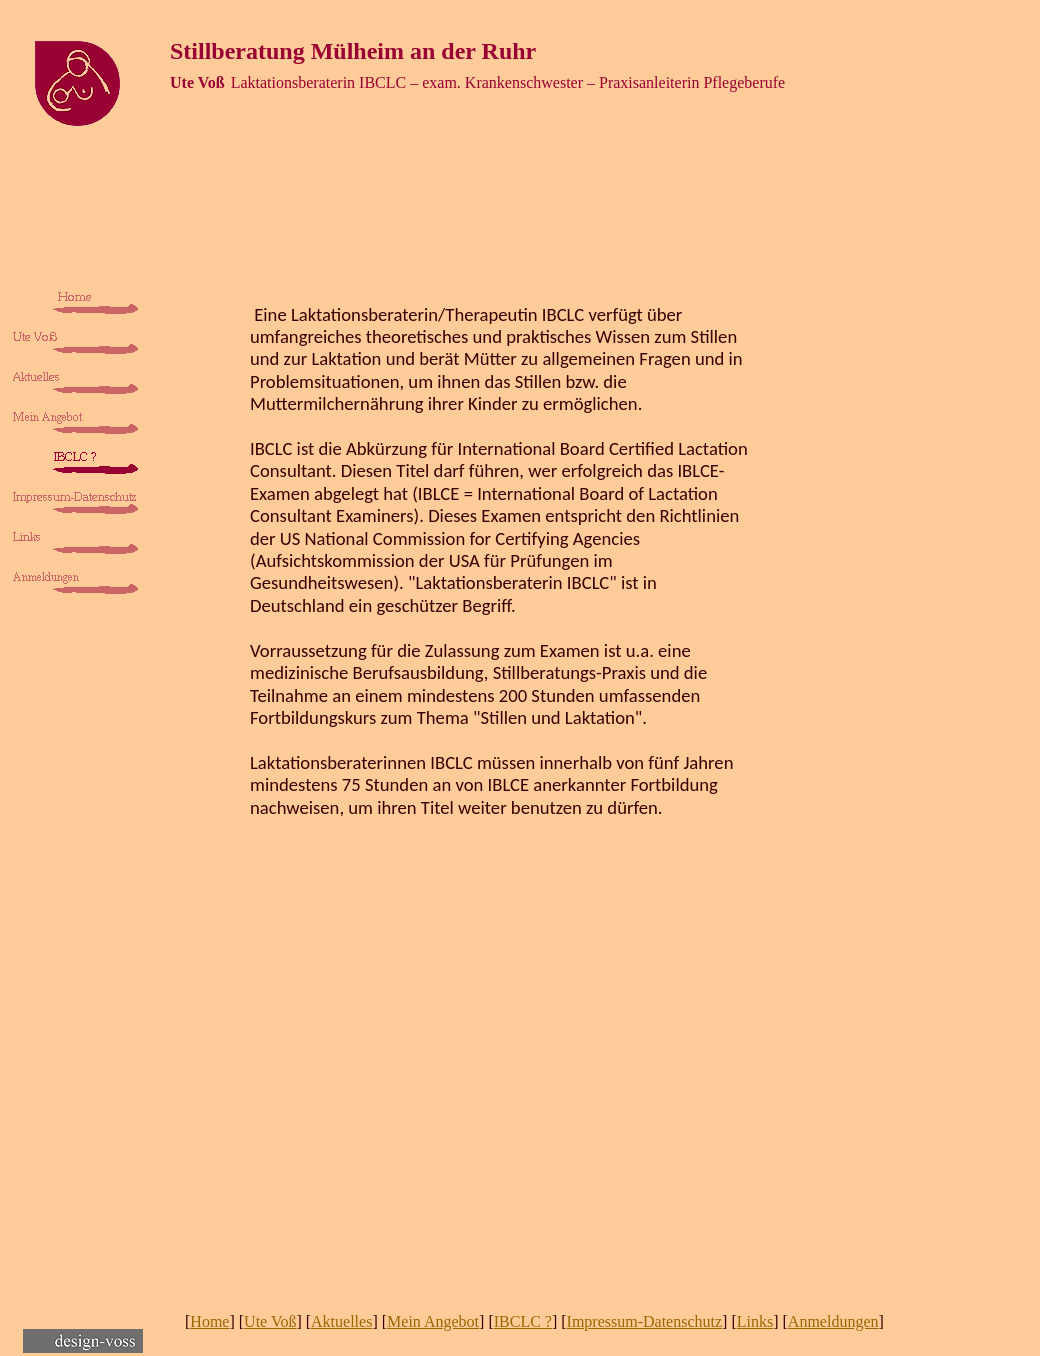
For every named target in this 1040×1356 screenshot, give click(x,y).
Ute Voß (270, 1321)
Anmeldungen (833, 1321)
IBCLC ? (523, 1321)
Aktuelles (341, 1321)
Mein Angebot (433, 1321)
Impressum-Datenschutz (645, 1321)
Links (755, 1321)
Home (209, 1321)
